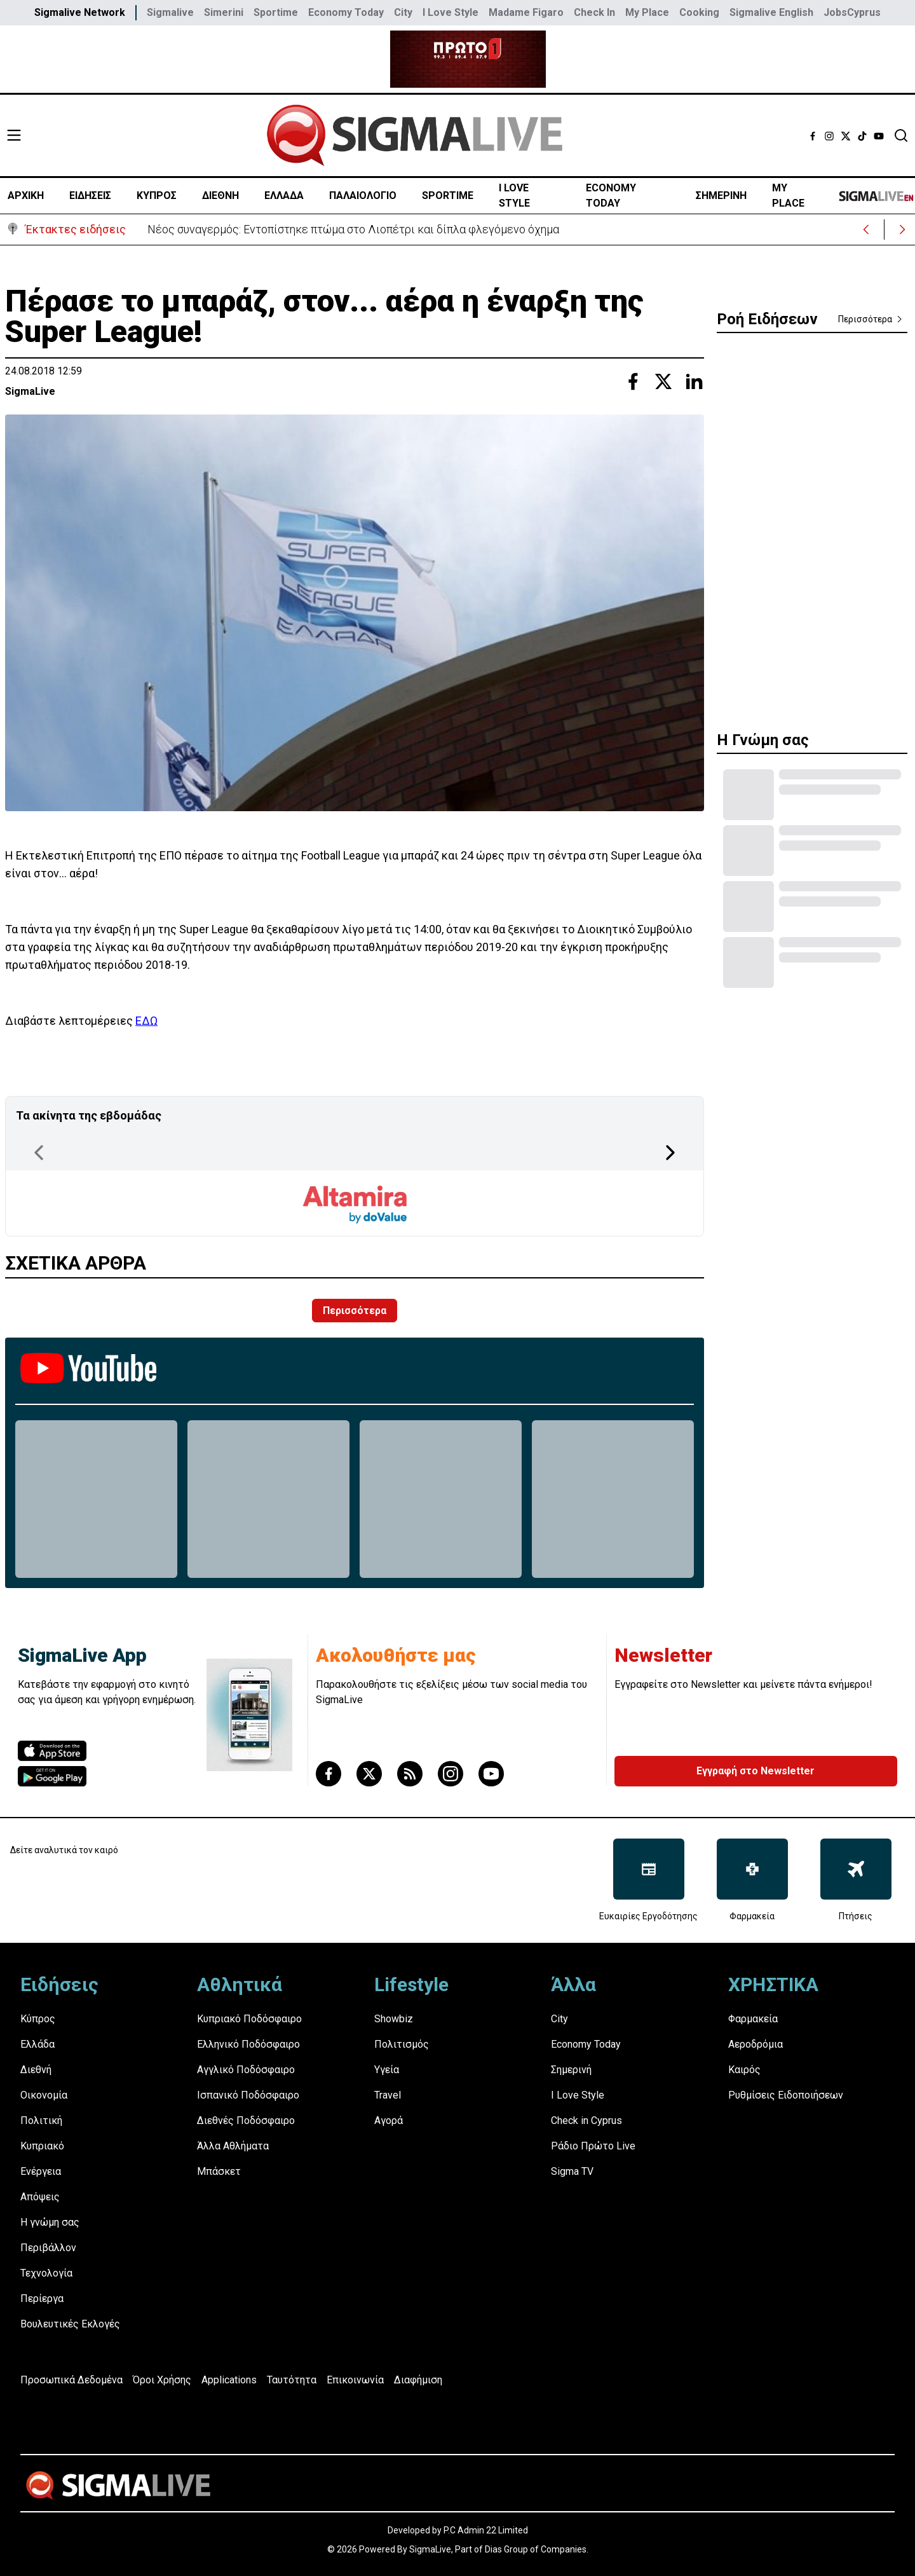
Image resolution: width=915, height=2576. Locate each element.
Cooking (699, 12)
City (403, 12)
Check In (594, 12)
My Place (647, 12)
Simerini (223, 12)
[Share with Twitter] (663, 381)
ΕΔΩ (146, 1020)
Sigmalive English (771, 12)
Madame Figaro (526, 12)
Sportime (276, 12)
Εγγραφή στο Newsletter (755, 1771)
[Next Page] (670, 1152)
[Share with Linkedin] (694, 381)
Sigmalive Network (79, 12)
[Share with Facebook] (633, 381)
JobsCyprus (852, 12)
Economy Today (346, 12)
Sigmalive (170, 12)
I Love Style (450, 12)
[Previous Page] (39, 1152)
